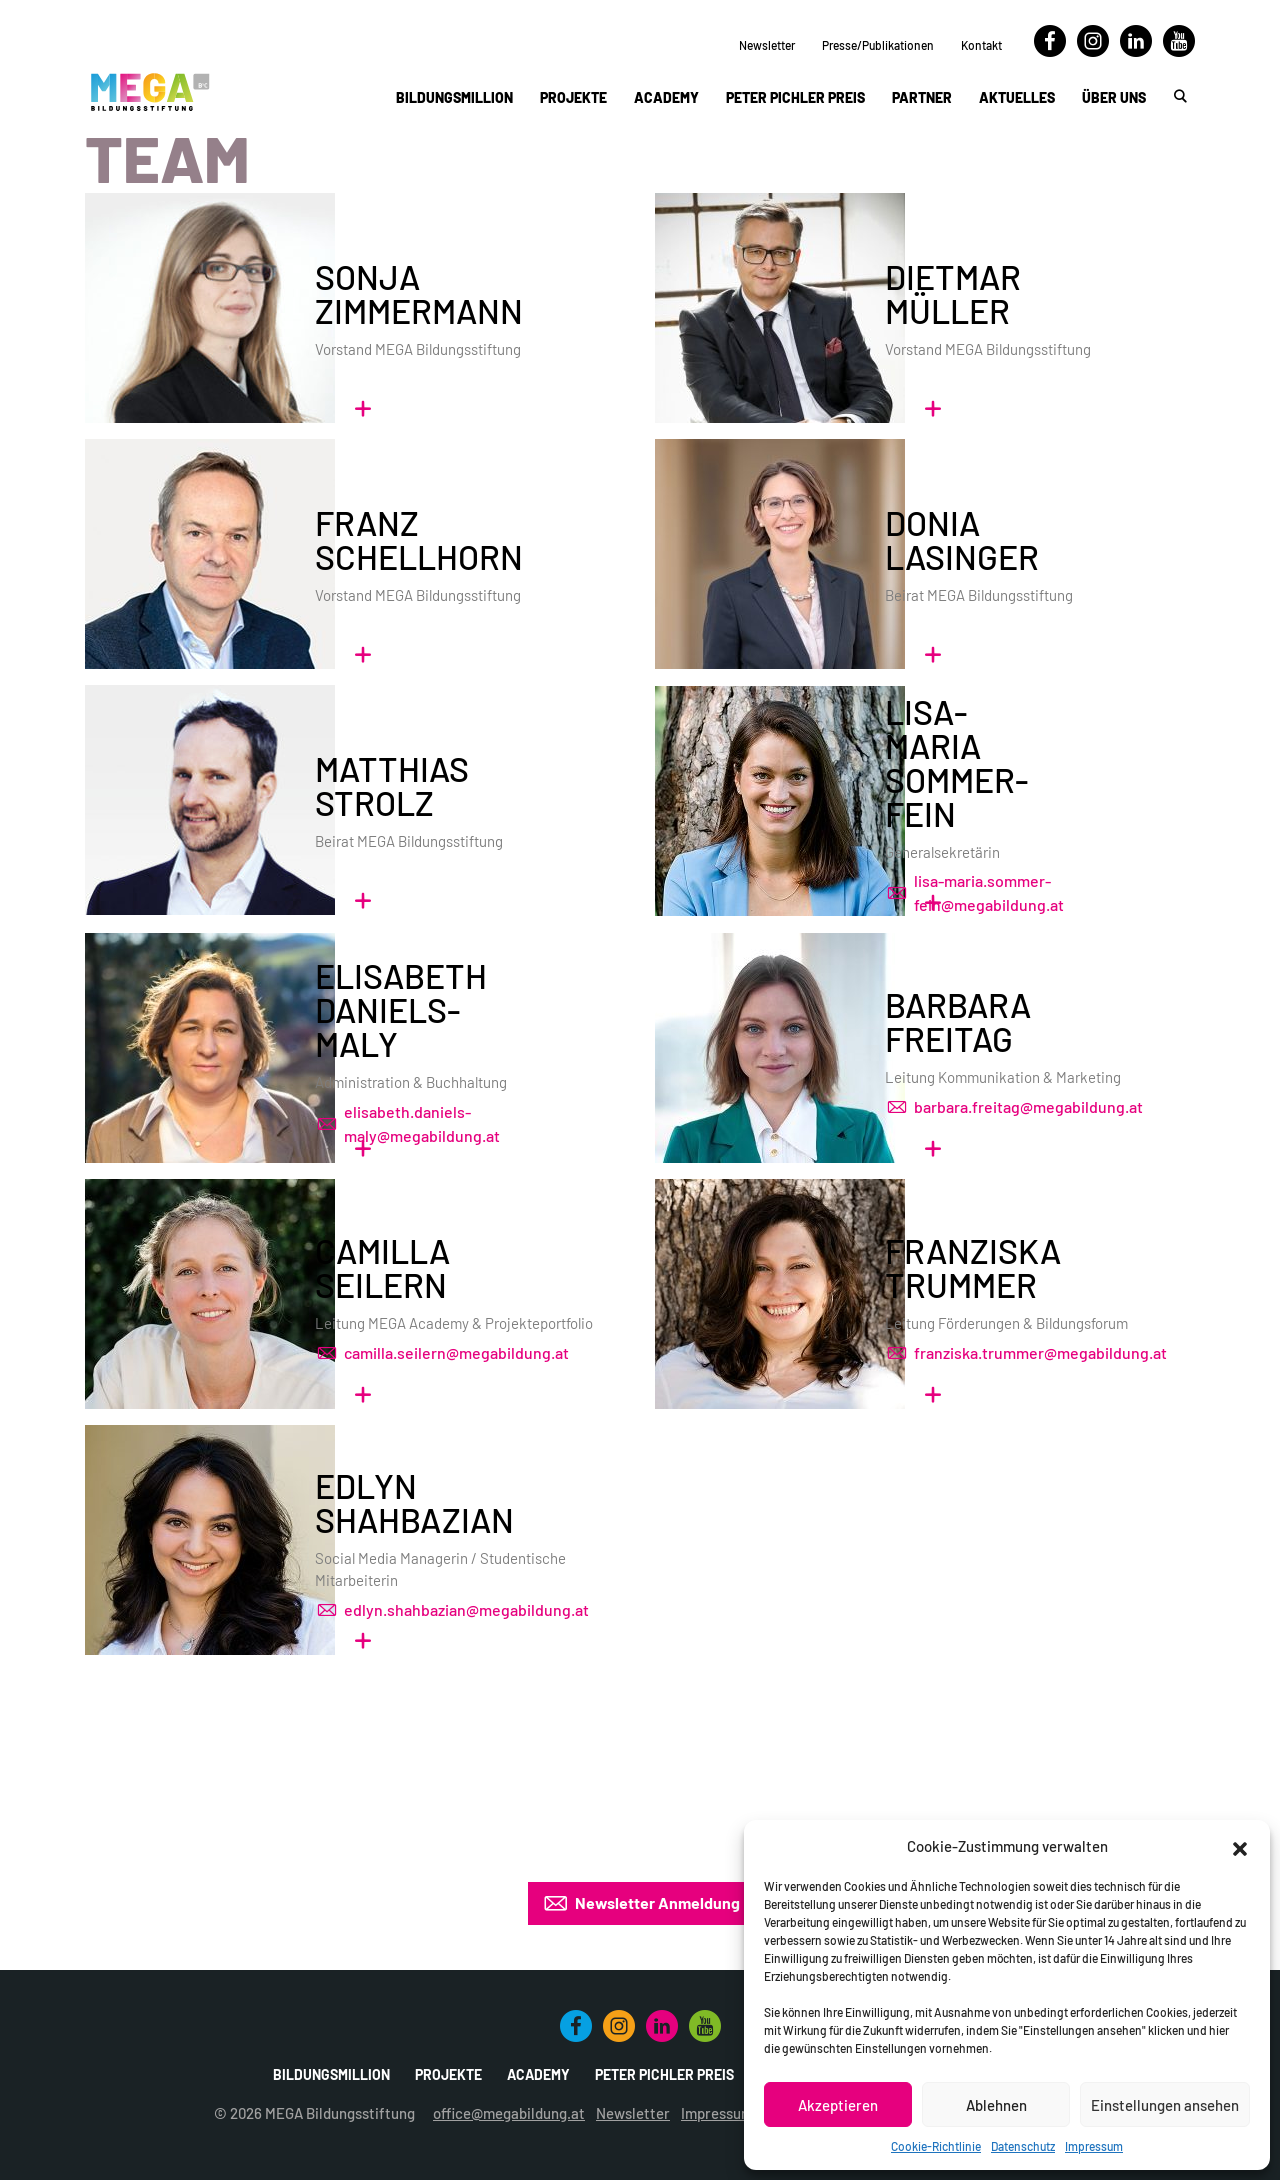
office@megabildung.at (509, 2113)
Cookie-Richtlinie (936, 2146)
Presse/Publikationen (878, 45)
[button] (1240, 1846)
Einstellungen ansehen (1165, 2105)
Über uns (1114, 97)
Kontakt (981, 45)
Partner (922, 97)
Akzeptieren (838, 2105)
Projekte (573, 97)
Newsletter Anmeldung (640, 1903)
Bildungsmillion (454, 97)
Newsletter (767, 45)
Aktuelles (1017, 97)
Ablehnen (996, 2105)
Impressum (1094, 2146)
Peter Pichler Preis (795, 97)
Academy (666, 97)
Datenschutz (1023, 2146)
